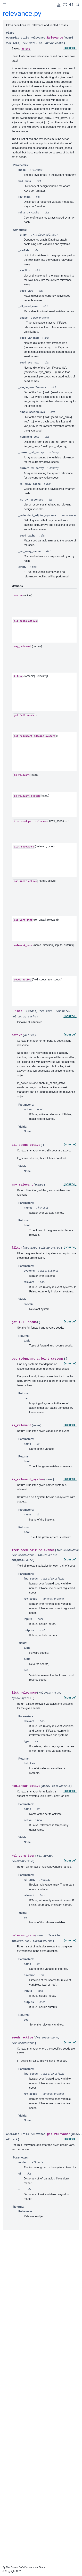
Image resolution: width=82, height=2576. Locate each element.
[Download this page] (59, 5)
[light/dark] (71, 4)
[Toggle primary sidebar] (4, 4)
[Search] (77, 4)
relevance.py (22, 13)
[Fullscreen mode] (65, 4)
